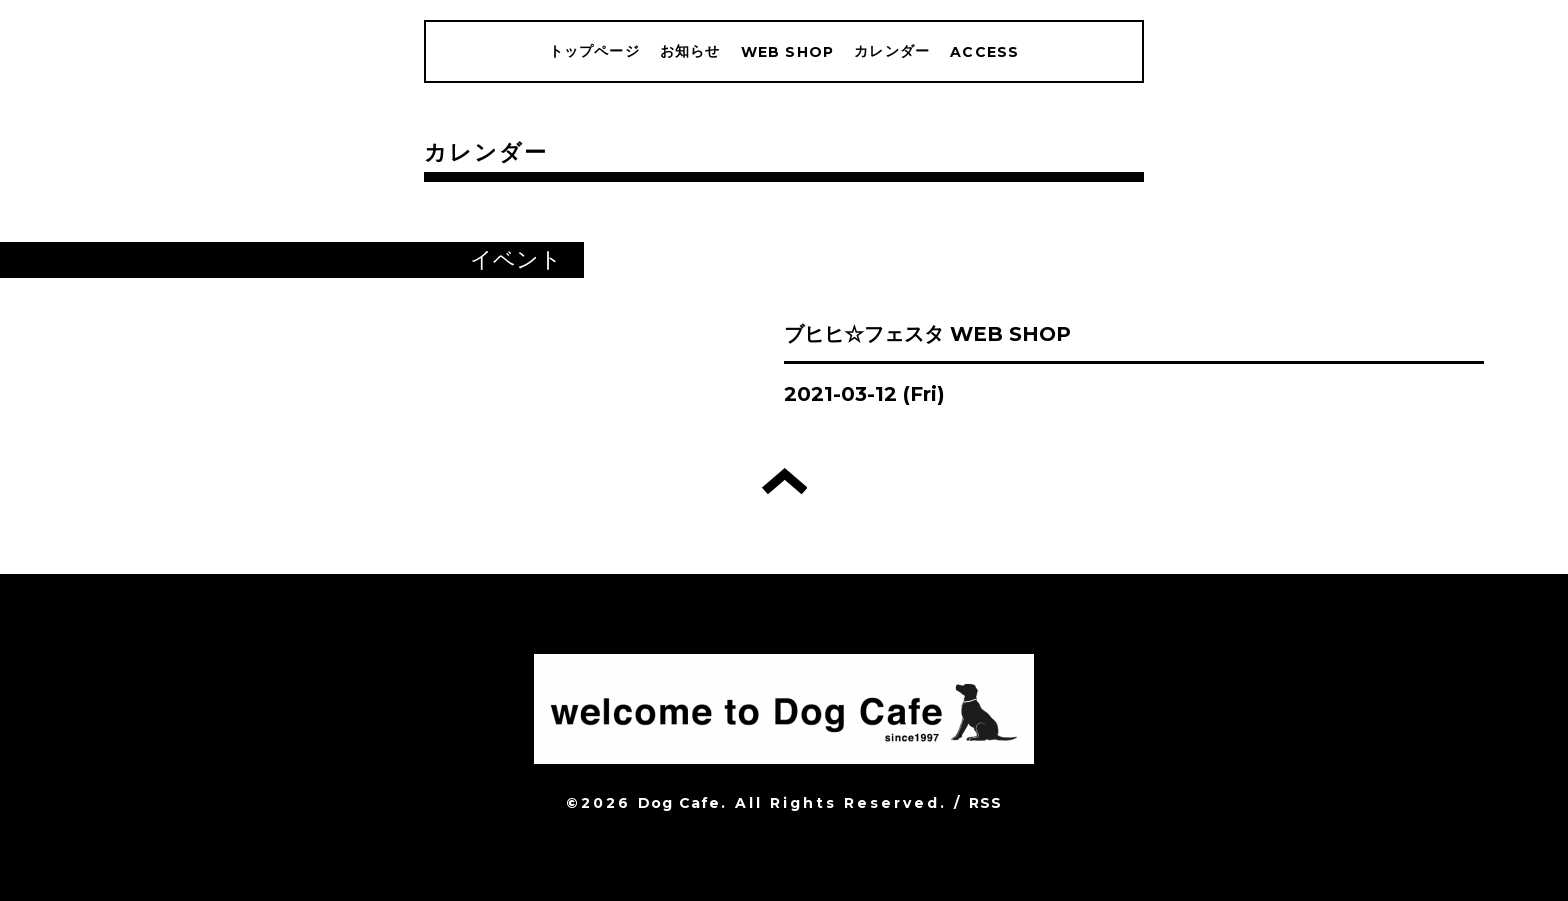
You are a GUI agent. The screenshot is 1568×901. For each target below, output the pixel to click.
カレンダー (892, 51)
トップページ (594, 51)
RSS (986, 803)
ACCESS (984, 52)
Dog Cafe (679, 803)
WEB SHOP (788, 52)
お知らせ (690, 51)
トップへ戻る (784, 481)
